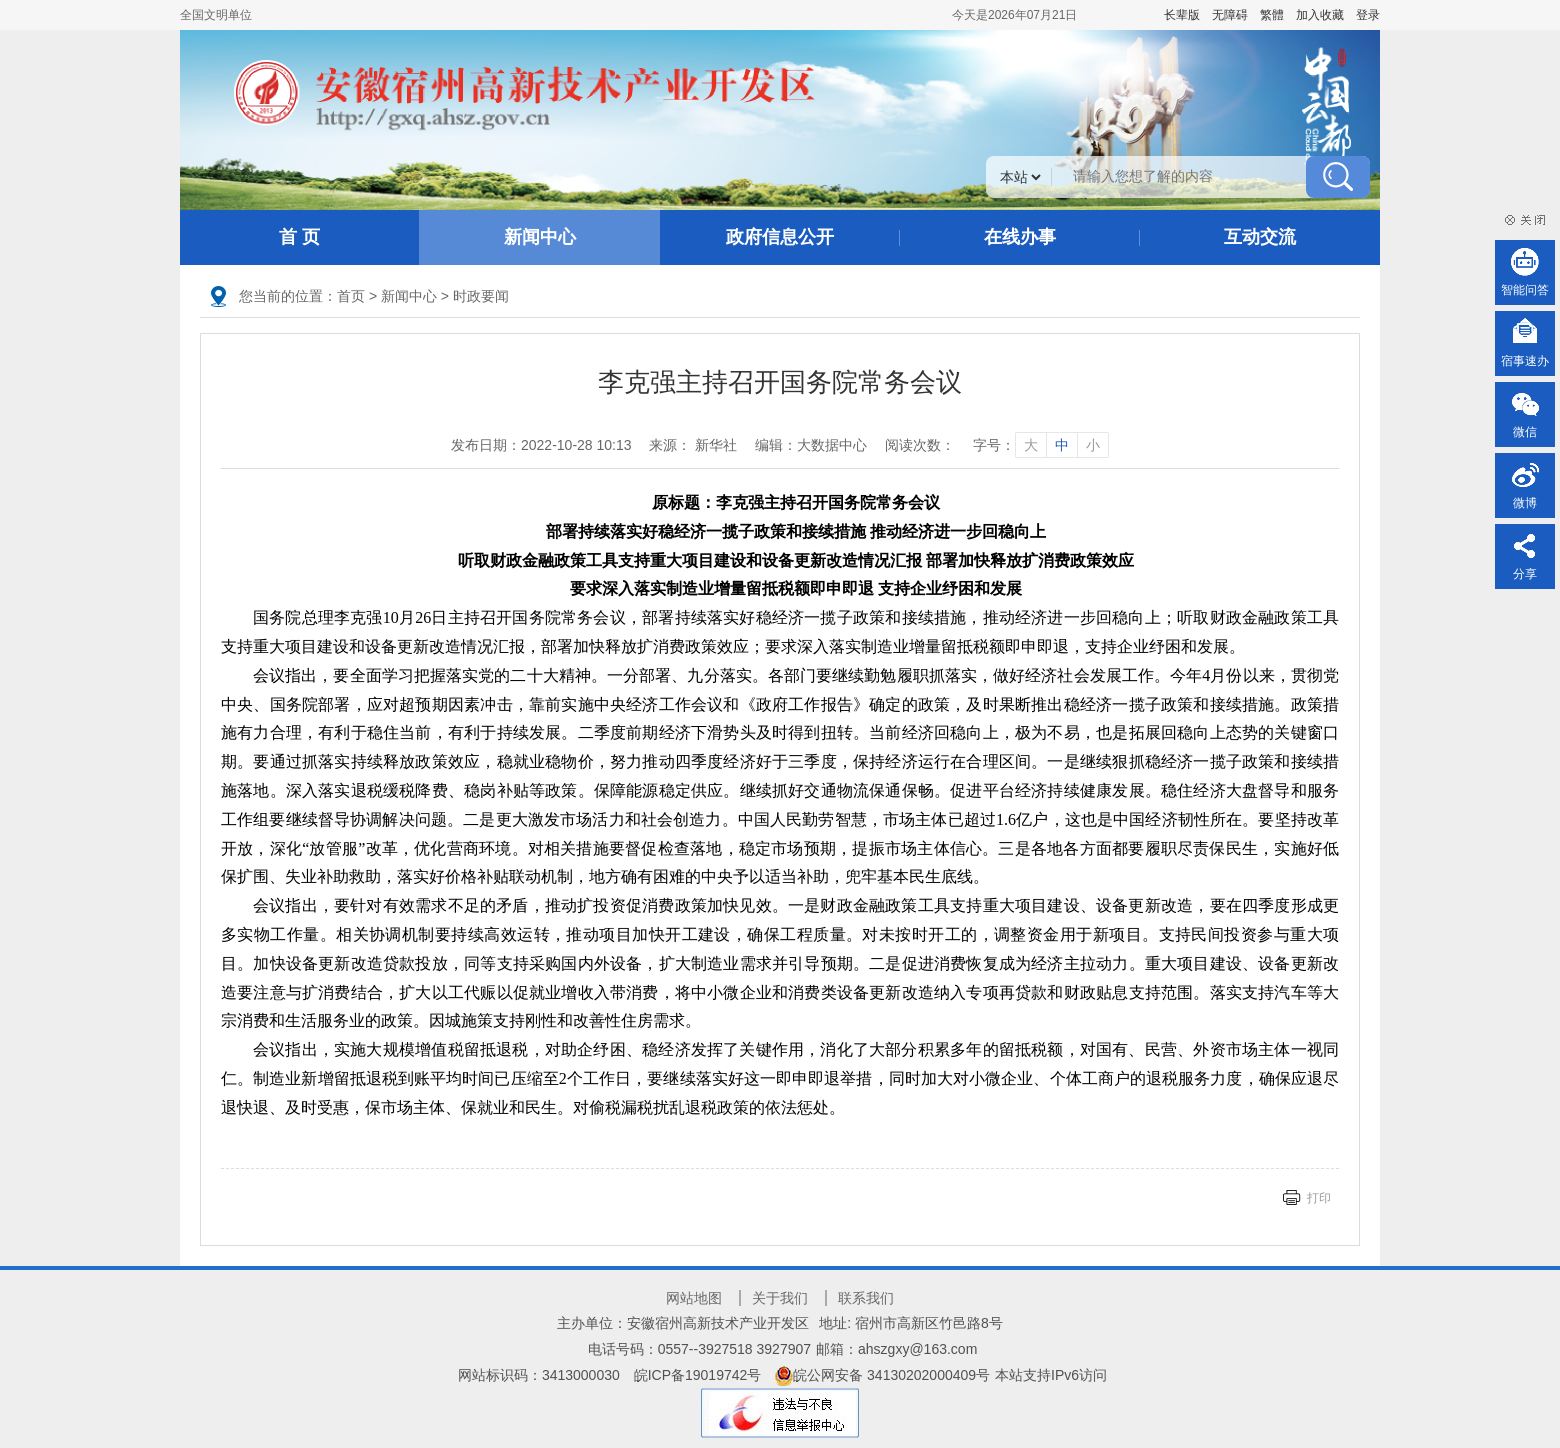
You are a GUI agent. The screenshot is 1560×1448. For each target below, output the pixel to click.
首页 (351, 296)
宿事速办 (1525, 361)
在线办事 (1020, 237)
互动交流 (1260, 237)
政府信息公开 (780, 237)
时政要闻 (481, 296)
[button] (1182, 15)
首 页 (299, 237)
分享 (1525, 574)
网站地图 (694, 1298)
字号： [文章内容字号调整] (1041, 445)
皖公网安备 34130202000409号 (882, 1375)
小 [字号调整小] (1093, 445)
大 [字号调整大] (1031, 445)
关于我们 (780, 1298)
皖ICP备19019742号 (698, 1375)
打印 (1319, 1198)
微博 (1525, 503)
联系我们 (866, 1298)
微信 (1525, 432)
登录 (1368, 15)
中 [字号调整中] (1062, 445)
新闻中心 (540, 237)
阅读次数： (920, 445)
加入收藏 (1320, 15)
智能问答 (1525, 290)
